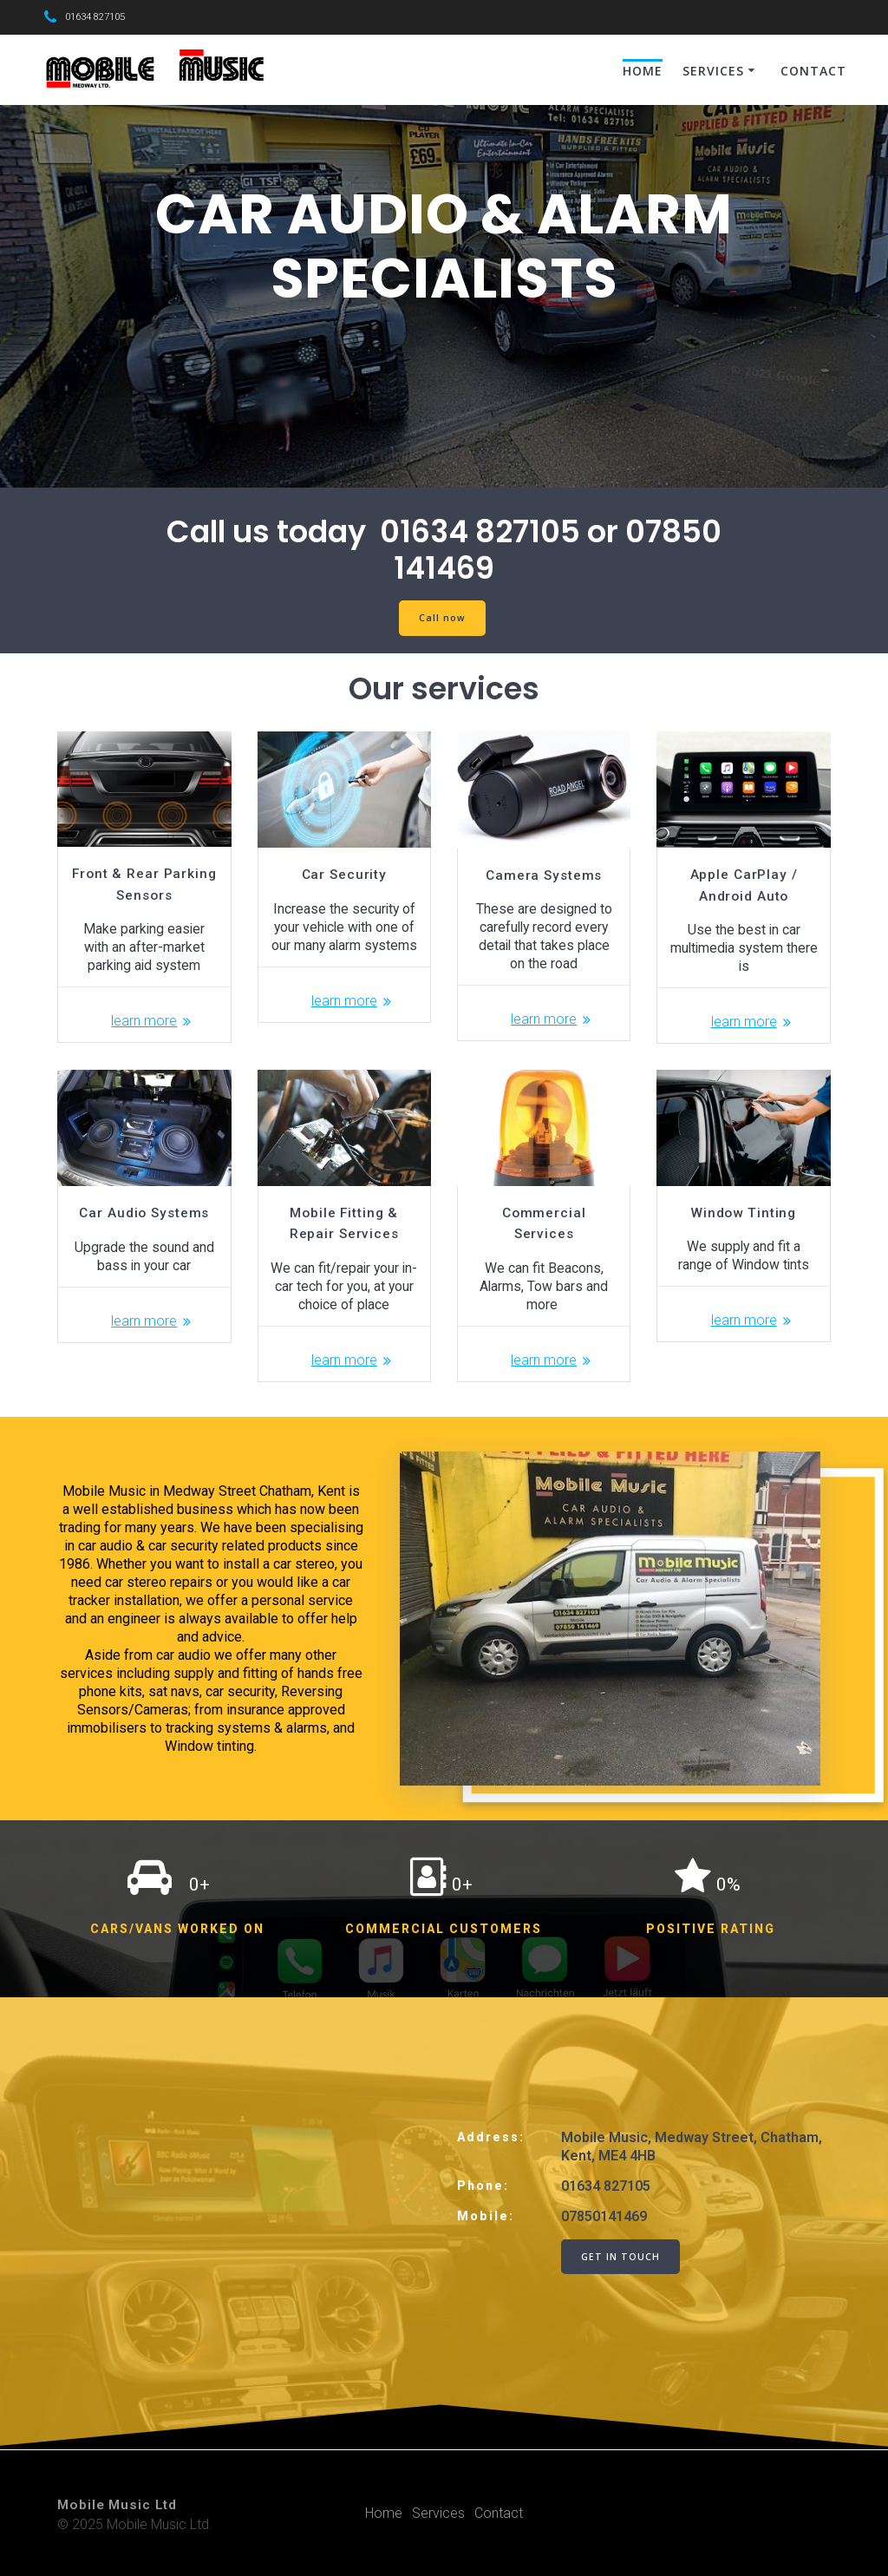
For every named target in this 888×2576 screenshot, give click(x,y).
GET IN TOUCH (620, 2257)
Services (713, 70)
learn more (144, 1021)
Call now (442, 618)
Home (643, 70)
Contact (813, 70)
